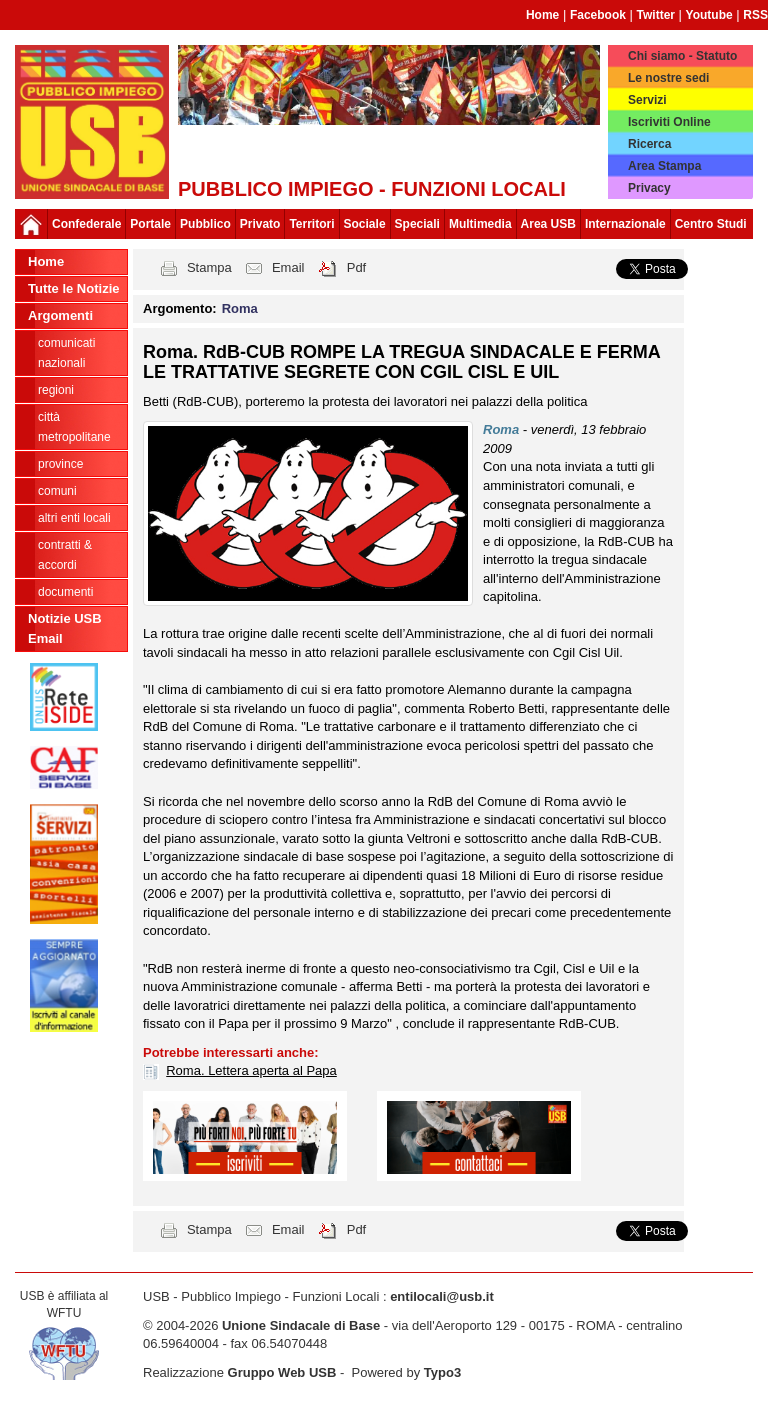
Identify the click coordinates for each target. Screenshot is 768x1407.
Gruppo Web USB (282, 1372)
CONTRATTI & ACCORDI (65, 555)
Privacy (649, 188)
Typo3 (442, 1372)
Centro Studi (711, 224)
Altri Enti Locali (74, 518)
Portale (150, 224)
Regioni (56, 390)
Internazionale (625, 224)
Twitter (656, 15)
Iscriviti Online (669, 122)
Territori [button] (311, 224)
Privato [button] (260, 224)
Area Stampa (664, 166)
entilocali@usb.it (442, 1296)
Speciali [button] (417, 224)
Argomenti (60, 315)
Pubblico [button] (205, 224)
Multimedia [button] (480, 224)
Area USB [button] (548, 224)
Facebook (598, 15)
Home (542, 15)
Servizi (647, 100)
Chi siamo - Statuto (682, 56)
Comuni (57, 491)
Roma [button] (240, 308)
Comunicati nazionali (66, 353)
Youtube (709, 15)
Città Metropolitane (74, 427)
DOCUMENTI (65, 592)
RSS (755, 15)
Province (60, 464)
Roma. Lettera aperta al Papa (251, 1070)
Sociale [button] (365, 224)
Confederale (86, 224)
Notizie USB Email (65, 628)
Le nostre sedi (668, 78)
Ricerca (649, 144)
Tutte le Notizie (73, 288)
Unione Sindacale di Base (301, 1325)
